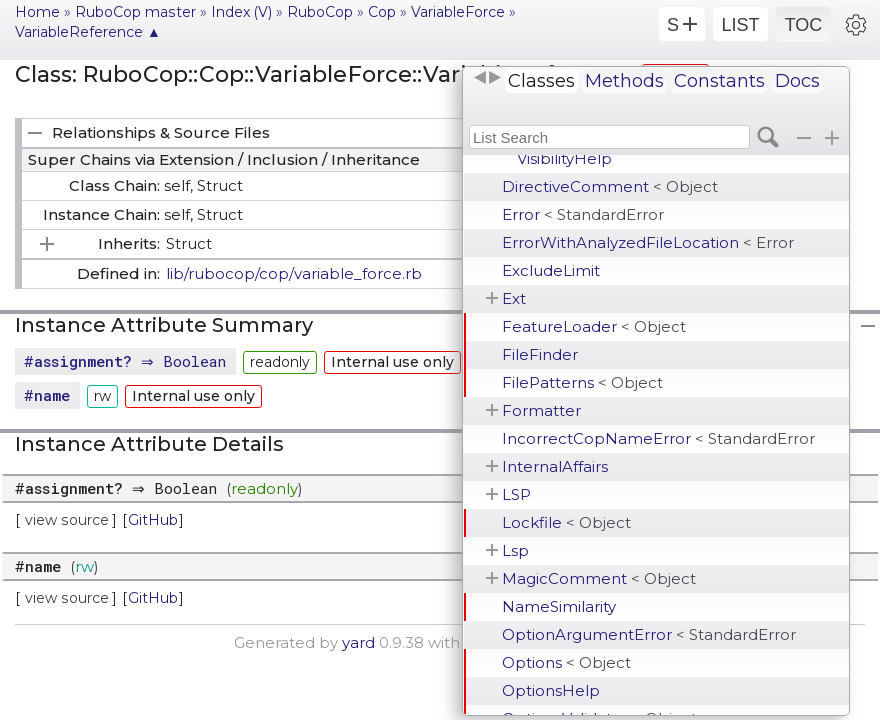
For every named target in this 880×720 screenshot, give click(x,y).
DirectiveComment (610, 186)
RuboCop (320, 12)
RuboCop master (135, 12)
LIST (740, 25)
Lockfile (566, 522)
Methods (624, 81)
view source (67, 520)
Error (583, 214)
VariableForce (458, 12)
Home (37, 12)
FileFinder (540, 354)
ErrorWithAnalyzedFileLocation (648, 242)
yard (358, 642)
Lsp (515, 550)
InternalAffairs (555, 466)
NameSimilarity (559, 606)
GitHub (153, 520)
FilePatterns (582, 382)
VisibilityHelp (564, 158)
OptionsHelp (551, 690)
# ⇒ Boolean (127, 361)
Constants (719, 81)
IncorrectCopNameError (658, 438)
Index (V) (241, 12)
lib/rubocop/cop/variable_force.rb (294, 273)
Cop (382, 12)
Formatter (541, 410)
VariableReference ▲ (88, 32)
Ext (514, 298)
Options (566, 662)
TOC (804, 25)
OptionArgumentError (649, 634)
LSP (516, 494)
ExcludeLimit (551, 270)
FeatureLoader (594, 326)
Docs (797, 81)
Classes (541, 81)
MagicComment (599, 578)
